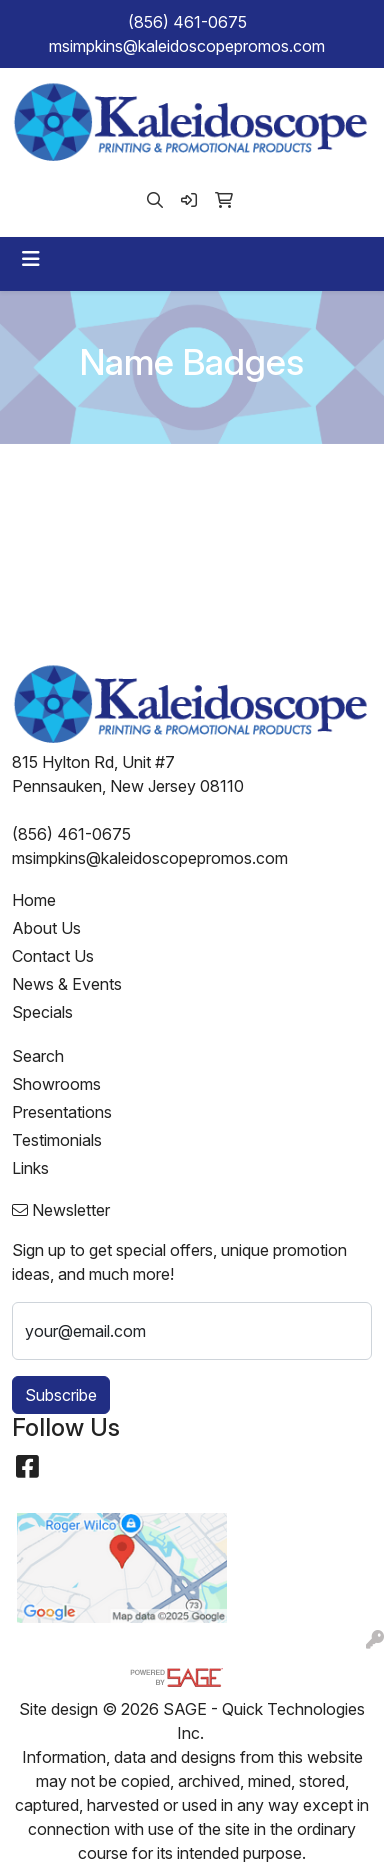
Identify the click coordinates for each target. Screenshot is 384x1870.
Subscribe (61, 1395)
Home (34, 900)
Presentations (62, 1112)
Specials (42, 1012)
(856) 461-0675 (187, 22)
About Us (46, 928)
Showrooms (56, 1084)
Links (30, 1168)
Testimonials (57, 1140)
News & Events (67, 984)
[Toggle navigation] (31, 259)
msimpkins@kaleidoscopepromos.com (187, 46)
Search (38, 1056)
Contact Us (53, 956)
